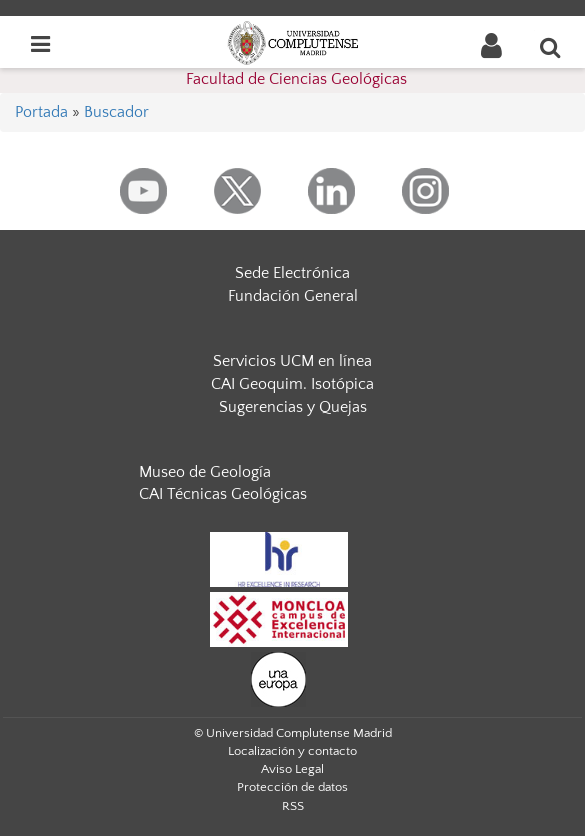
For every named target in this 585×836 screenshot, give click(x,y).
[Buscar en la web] (551, 47)
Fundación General (293, 296)
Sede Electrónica (292, 273)
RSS (293, 806)
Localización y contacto (292, 751)
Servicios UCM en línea (292, 361)
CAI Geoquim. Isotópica (292, 384)
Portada (41, 112)
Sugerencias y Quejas (293, 407)
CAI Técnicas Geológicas (223, 494)
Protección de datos (292, 787)
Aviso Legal (292, 769)
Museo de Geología (205, 472)
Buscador (116, 112)
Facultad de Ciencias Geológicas (296, 79)
